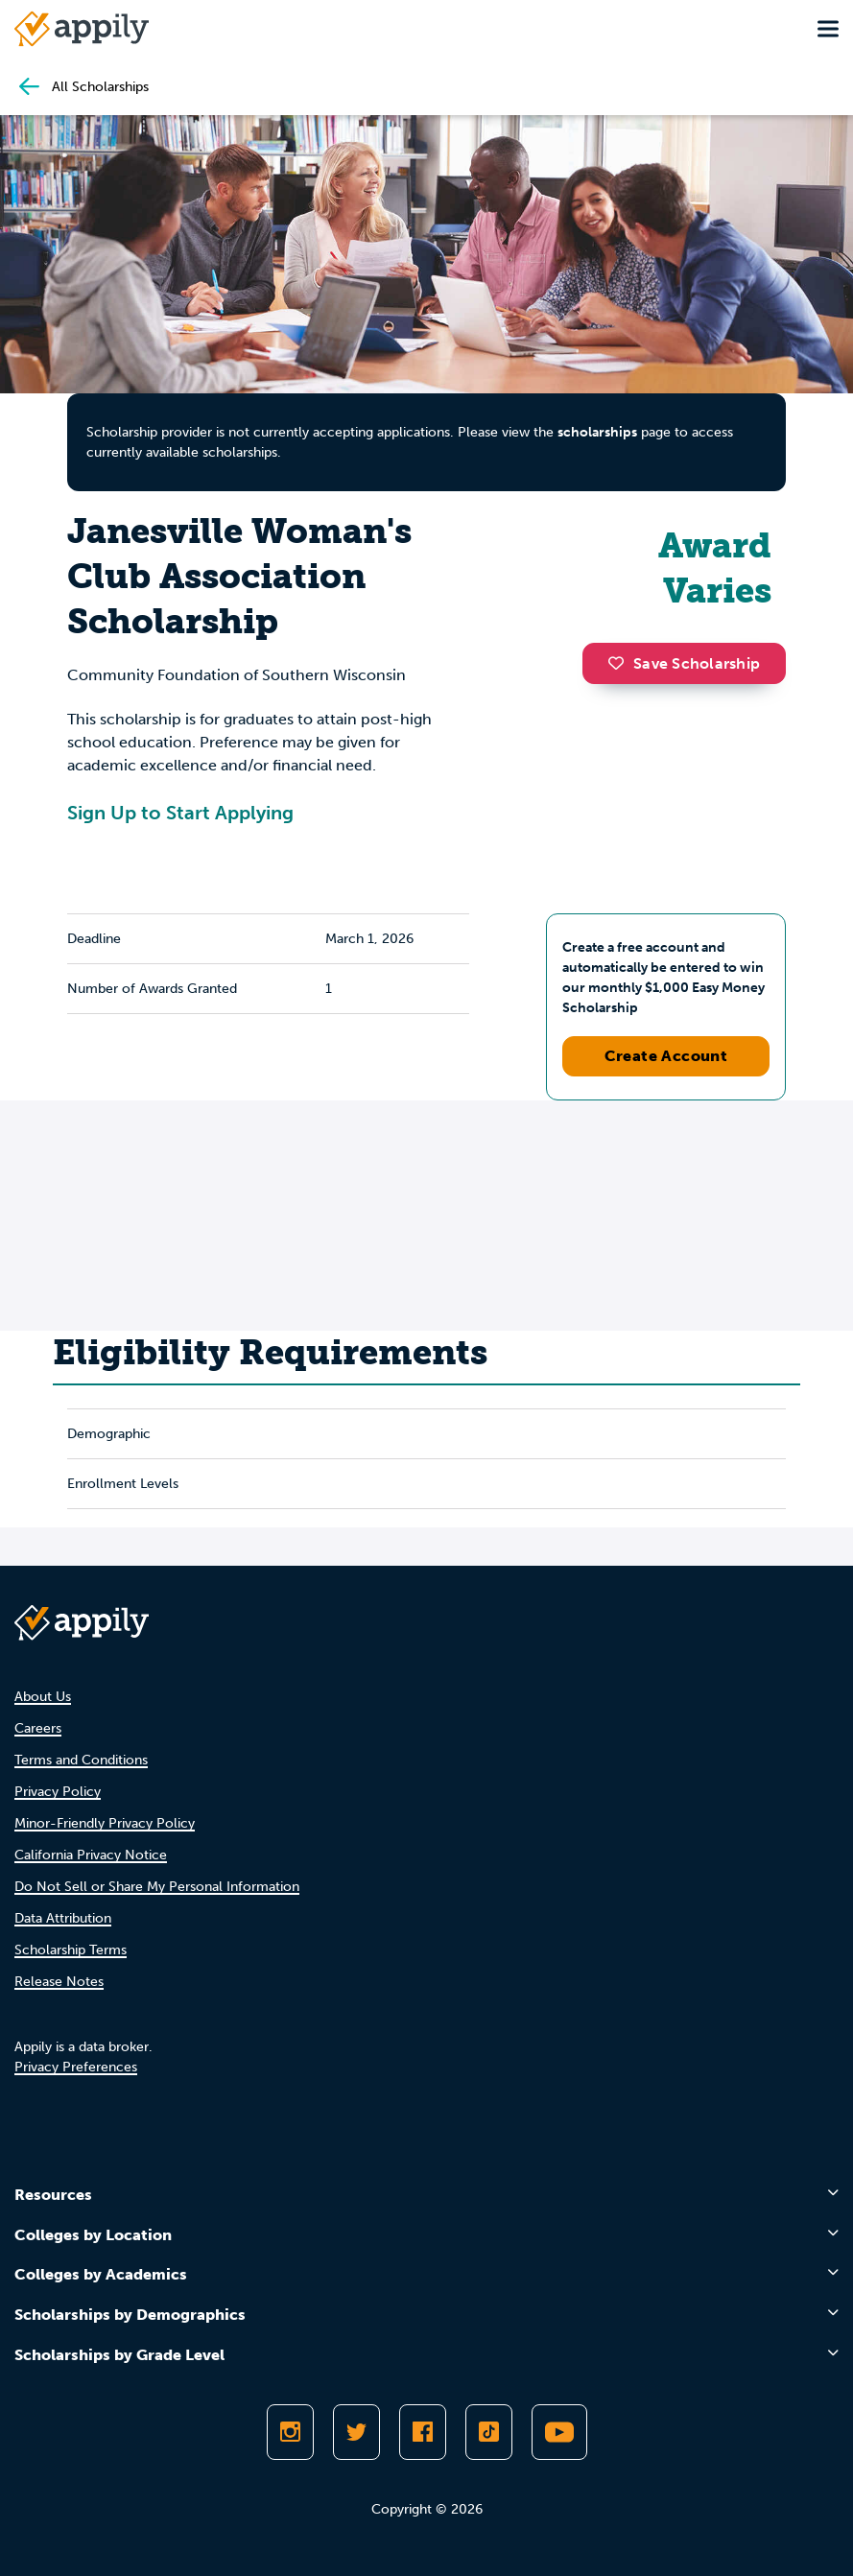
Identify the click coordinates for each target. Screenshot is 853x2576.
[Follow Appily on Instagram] (290, 2432)
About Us (42, 1697)
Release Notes (59, 1981)
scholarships (597, 432)
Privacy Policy (57, 1792)
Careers (37, 1728)
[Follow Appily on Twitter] (356, 2432)
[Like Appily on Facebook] (422, 2432)
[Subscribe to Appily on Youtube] (559, 2432)
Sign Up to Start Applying (180, 812)
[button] (620, 663)
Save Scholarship (684, 663)
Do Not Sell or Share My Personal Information (156, 1887)
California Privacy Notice (90, 1855)
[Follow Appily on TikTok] (488, 2432)
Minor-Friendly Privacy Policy (104, 1823)
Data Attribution (62, 1918)
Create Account (666, 1056)
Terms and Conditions (81, 1760)
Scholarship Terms (70, 1950)
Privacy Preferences (75, 2067)
